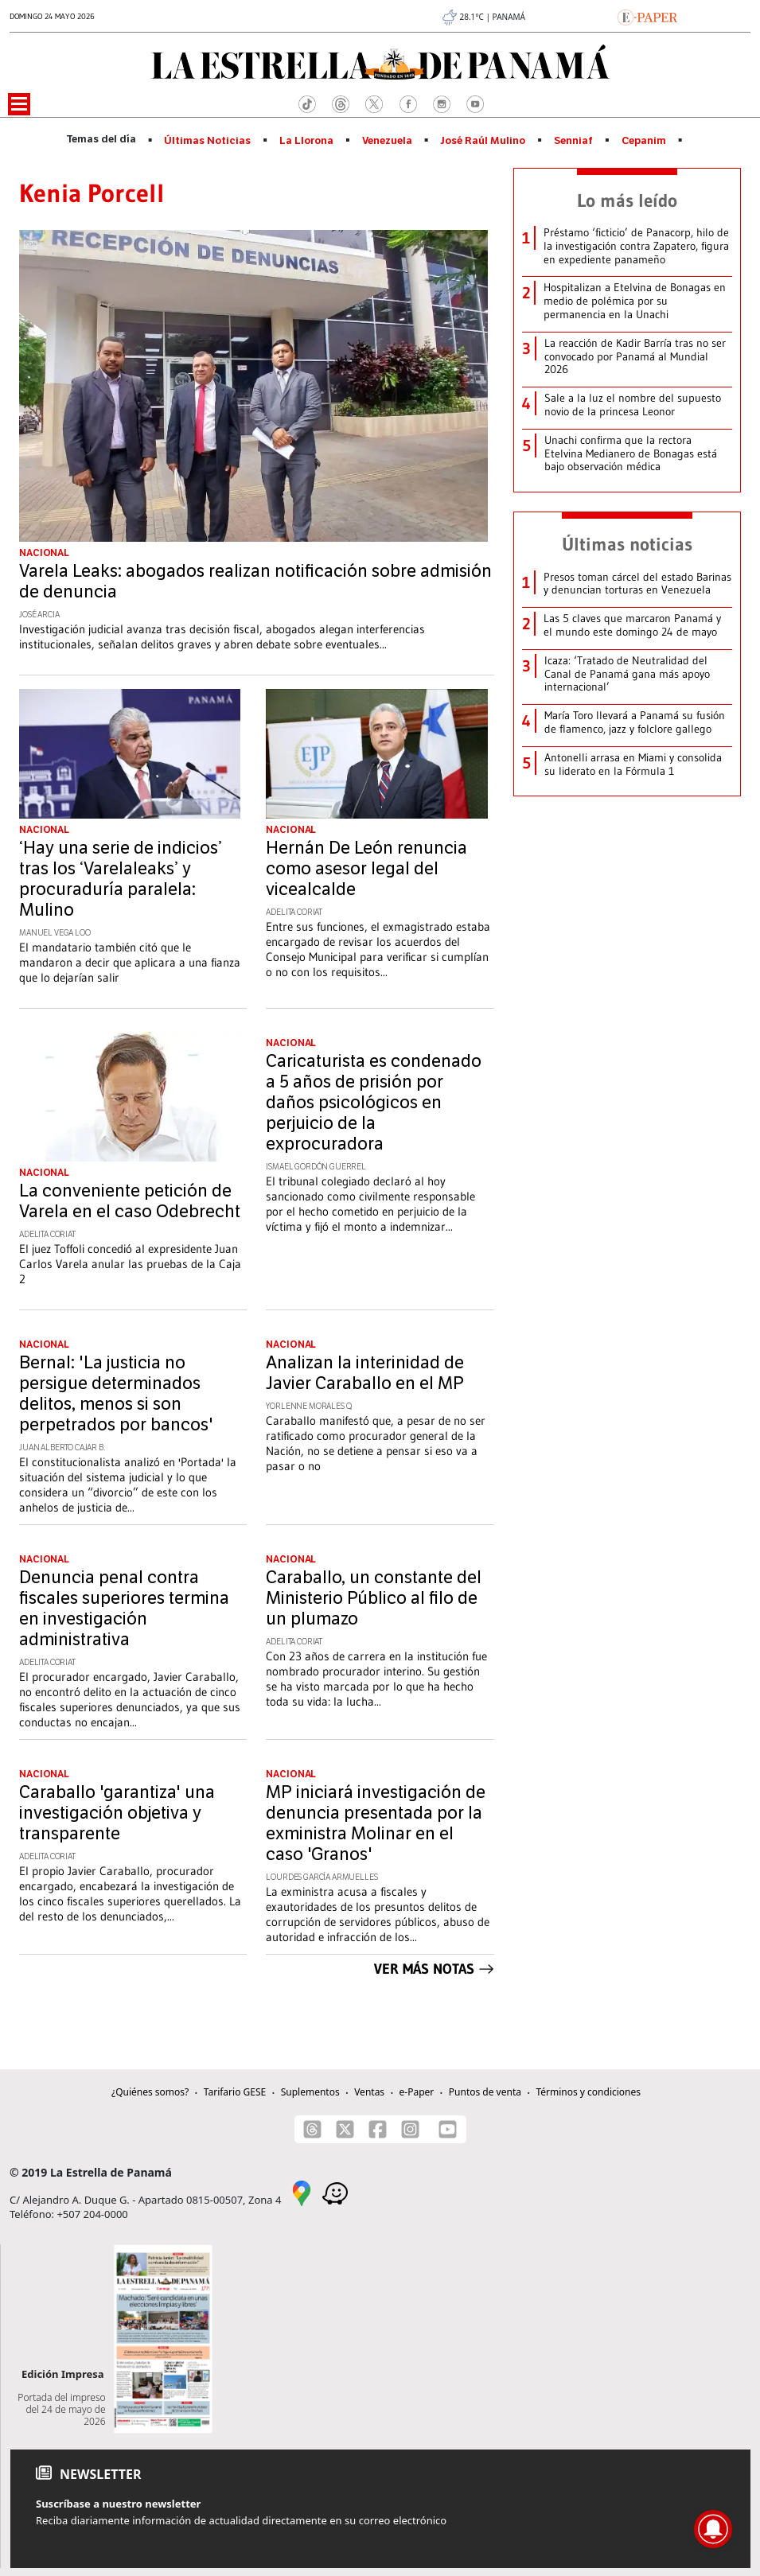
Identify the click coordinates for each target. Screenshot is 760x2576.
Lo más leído (627, 200)
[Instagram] (410, 2129)
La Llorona (306, 140)
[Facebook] (378, 2129)
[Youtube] (448, 2129)
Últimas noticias (627, 544)
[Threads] (312, 2129)
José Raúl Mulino (482, 140)
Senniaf (573, 140)
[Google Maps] (301, 2192)
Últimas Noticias (207, 140)
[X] (345, 2129)
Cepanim (644, 140)
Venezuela (387, 140)
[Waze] (335, 2192)
